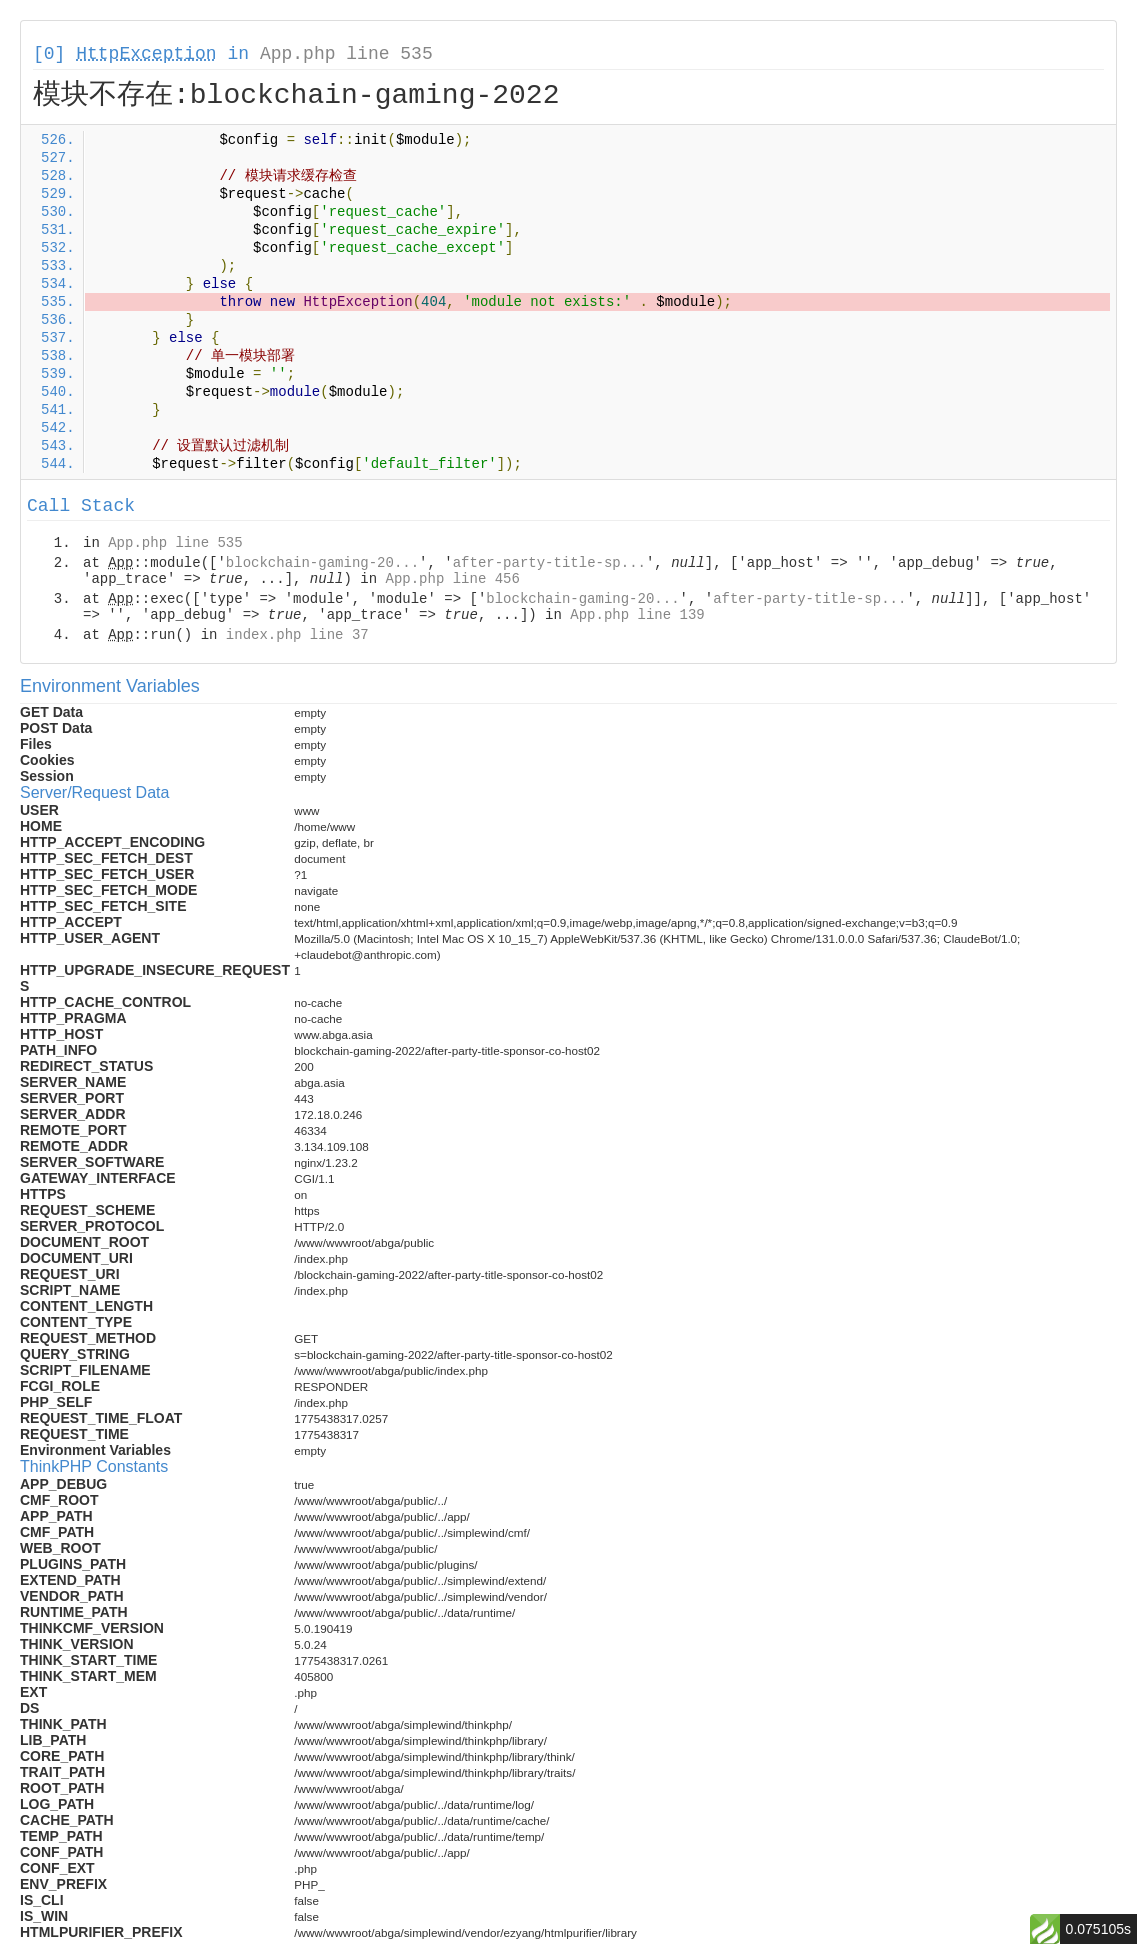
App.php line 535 (346, 54)
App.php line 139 (637, 615)
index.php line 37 (297, 635)
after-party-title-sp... (549, 563)
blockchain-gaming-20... (322, 563)
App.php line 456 (452, 579)
